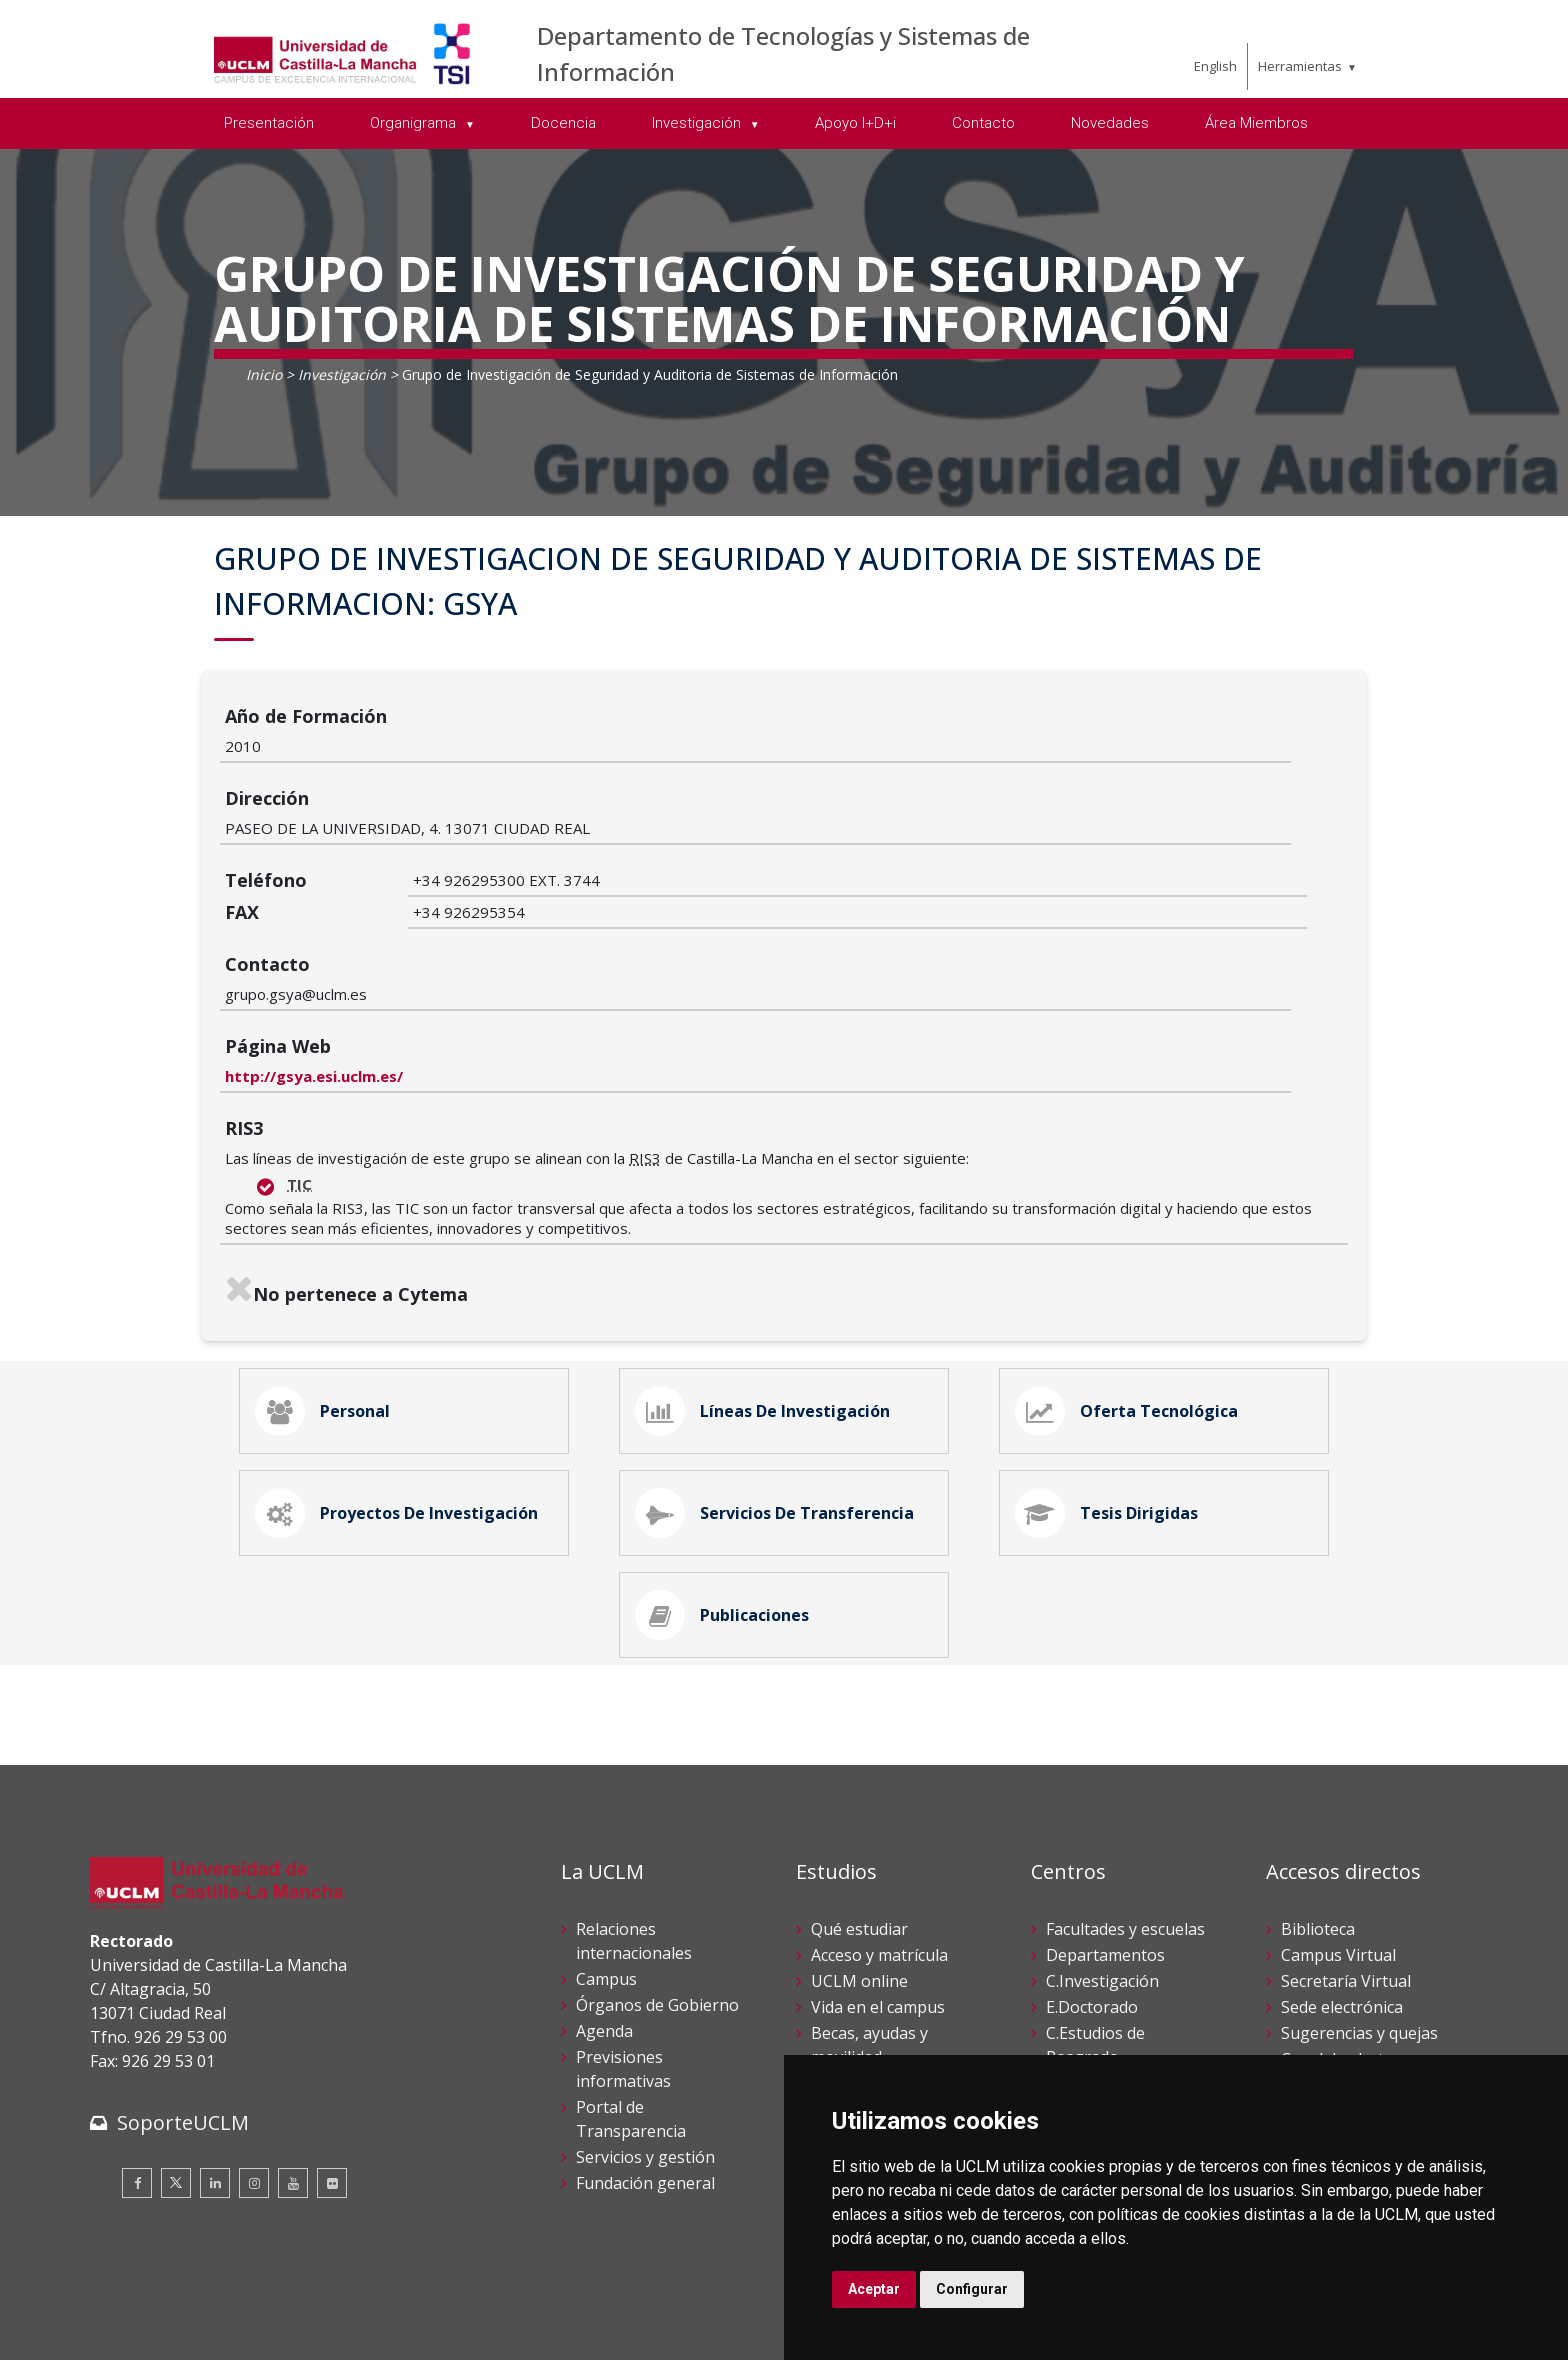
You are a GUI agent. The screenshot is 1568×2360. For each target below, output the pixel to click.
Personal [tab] (327, 1265)
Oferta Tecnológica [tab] (1131, 1265)
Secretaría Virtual (1346, 1861)
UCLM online (859, 1861)
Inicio (264, 374)
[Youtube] (293, 2062)
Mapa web (321, 2329)
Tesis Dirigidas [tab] (1111, 1377)
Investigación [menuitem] (698, 123)
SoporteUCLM (183, 2001)
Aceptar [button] (874, 2289)
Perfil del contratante (1360, 1989)
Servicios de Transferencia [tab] (779, 1377)
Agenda (604, 1911)
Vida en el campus (878, 1887)
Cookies (201, 2308)
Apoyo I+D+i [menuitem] (855, 123)
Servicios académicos (889, 1989)
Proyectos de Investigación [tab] (401, 1377)
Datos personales (300, 2308)
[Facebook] (137, 2062)
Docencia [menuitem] (563, 123)
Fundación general (645, 2063)
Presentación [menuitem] (269, 123)
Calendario (851, 1963)
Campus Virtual (1338, 1835)
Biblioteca (1318, 1809)
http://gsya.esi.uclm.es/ (502, 924)
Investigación (342, 374)
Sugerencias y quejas (1359, 1913)
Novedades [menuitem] (1110, 123)
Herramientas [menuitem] (1300, 66)
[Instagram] (254, 2062)
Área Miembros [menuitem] (1256, 123)
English (1215, 66)
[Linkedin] (215, 2062)
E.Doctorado (1092, 1887)
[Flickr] (332, 2062)
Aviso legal (124, 2308)
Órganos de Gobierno (657, 1885)
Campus (606, 1859)
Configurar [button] (972, 2289)
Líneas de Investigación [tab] (767, 1265)
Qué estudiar (859, 1809)
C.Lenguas (1085, 1963)
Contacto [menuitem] (983, 123)
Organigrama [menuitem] (415, 123)
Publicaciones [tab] (726, 1489)
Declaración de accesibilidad (181, 2329)
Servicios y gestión (645, 2037)
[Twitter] (176, 2062)
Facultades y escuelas (1125, 1809)
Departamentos (1105, 1835)
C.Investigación (1102, 1861)
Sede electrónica (1342, 1887)
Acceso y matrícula (879, 1835)
